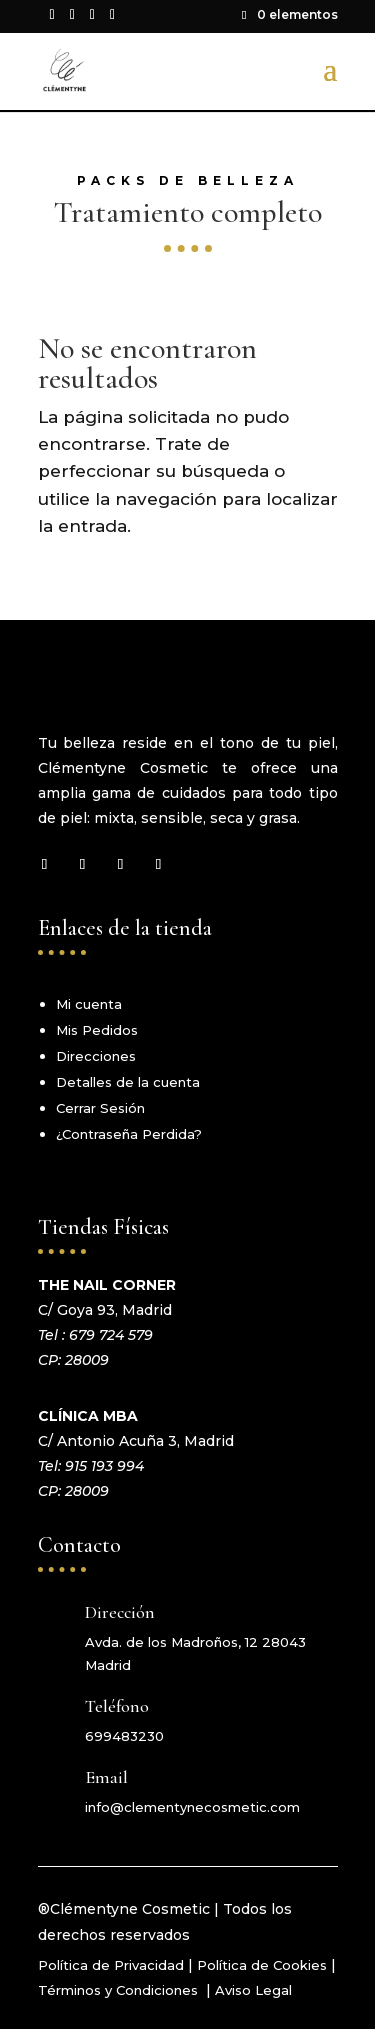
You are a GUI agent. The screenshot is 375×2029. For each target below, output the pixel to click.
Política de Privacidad (111, 1965)
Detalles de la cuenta (128, 1082)
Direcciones (96, 1056)
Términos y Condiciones (120, 1990)
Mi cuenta (89, 1004)
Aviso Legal (253, 1990)
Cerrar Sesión (100, 1108)
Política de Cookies (262, 1965)
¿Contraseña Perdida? (129, 1134)
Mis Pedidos (97, 1030)
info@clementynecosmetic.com (192, 1807)
